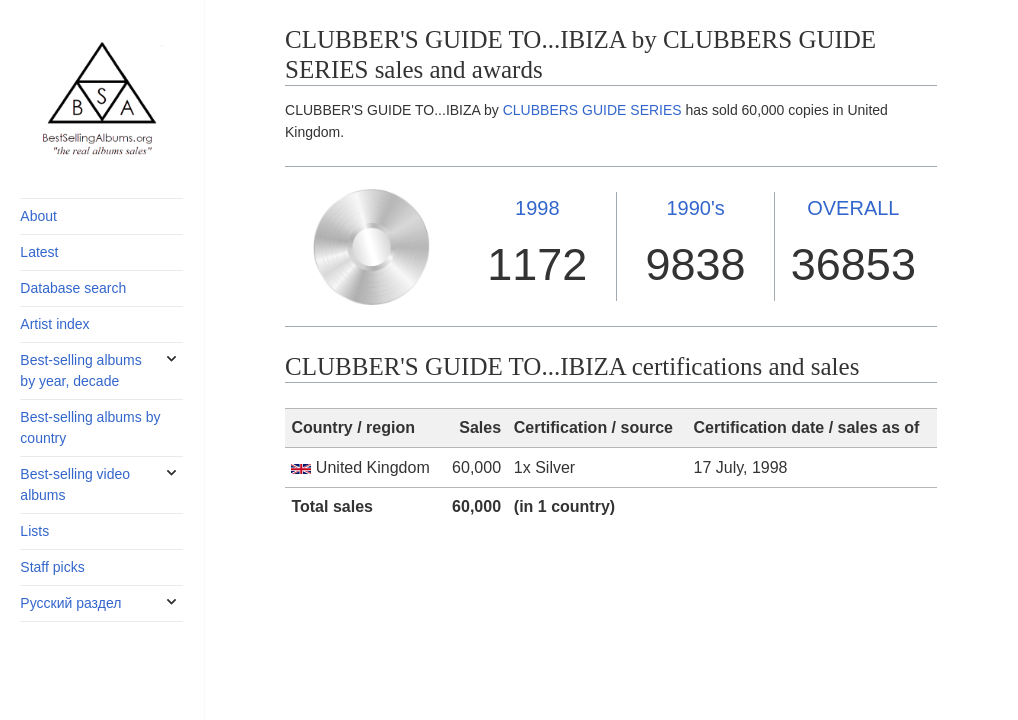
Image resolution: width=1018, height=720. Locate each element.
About (38, 216)
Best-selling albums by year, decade (80, 370)
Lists (34, 531)
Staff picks (52, 567)
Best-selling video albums (75, 484)
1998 (537, 208)
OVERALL (853, 208)
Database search (73, 288)
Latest (39, 252)
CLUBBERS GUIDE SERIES (592, 110)
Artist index (54, 324)
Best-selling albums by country (90, 427)
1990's (695, 208)
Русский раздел (70, 603)
